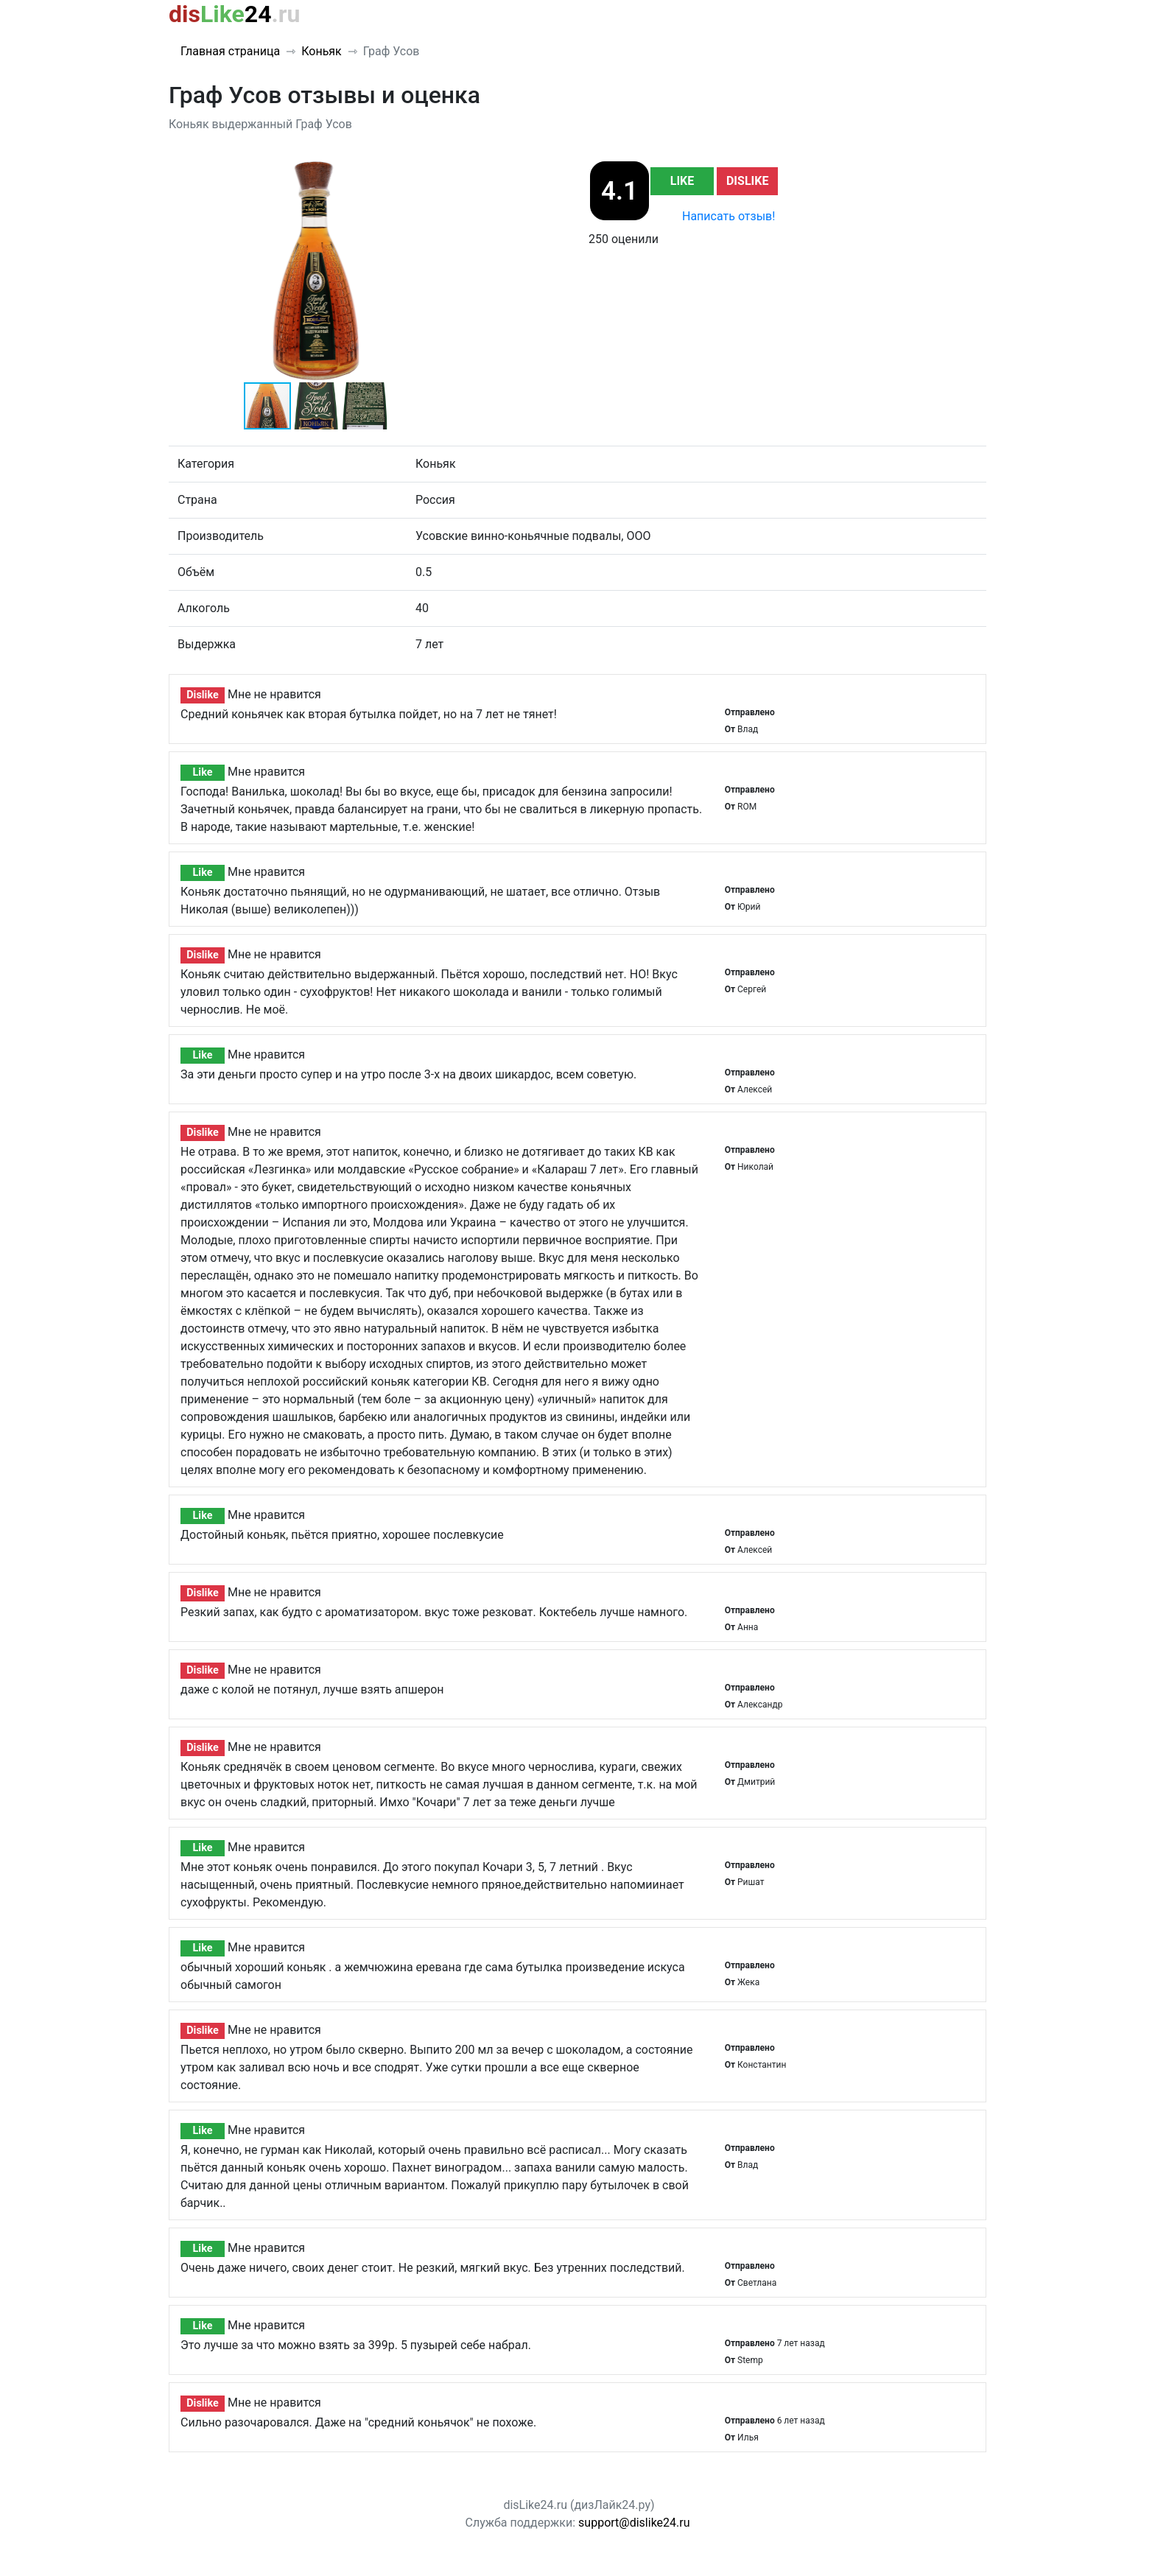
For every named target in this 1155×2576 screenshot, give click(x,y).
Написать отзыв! (728, 216)
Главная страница (230, 51)
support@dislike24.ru (633, 2523)
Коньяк (321, 51)
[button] (450, 173)
